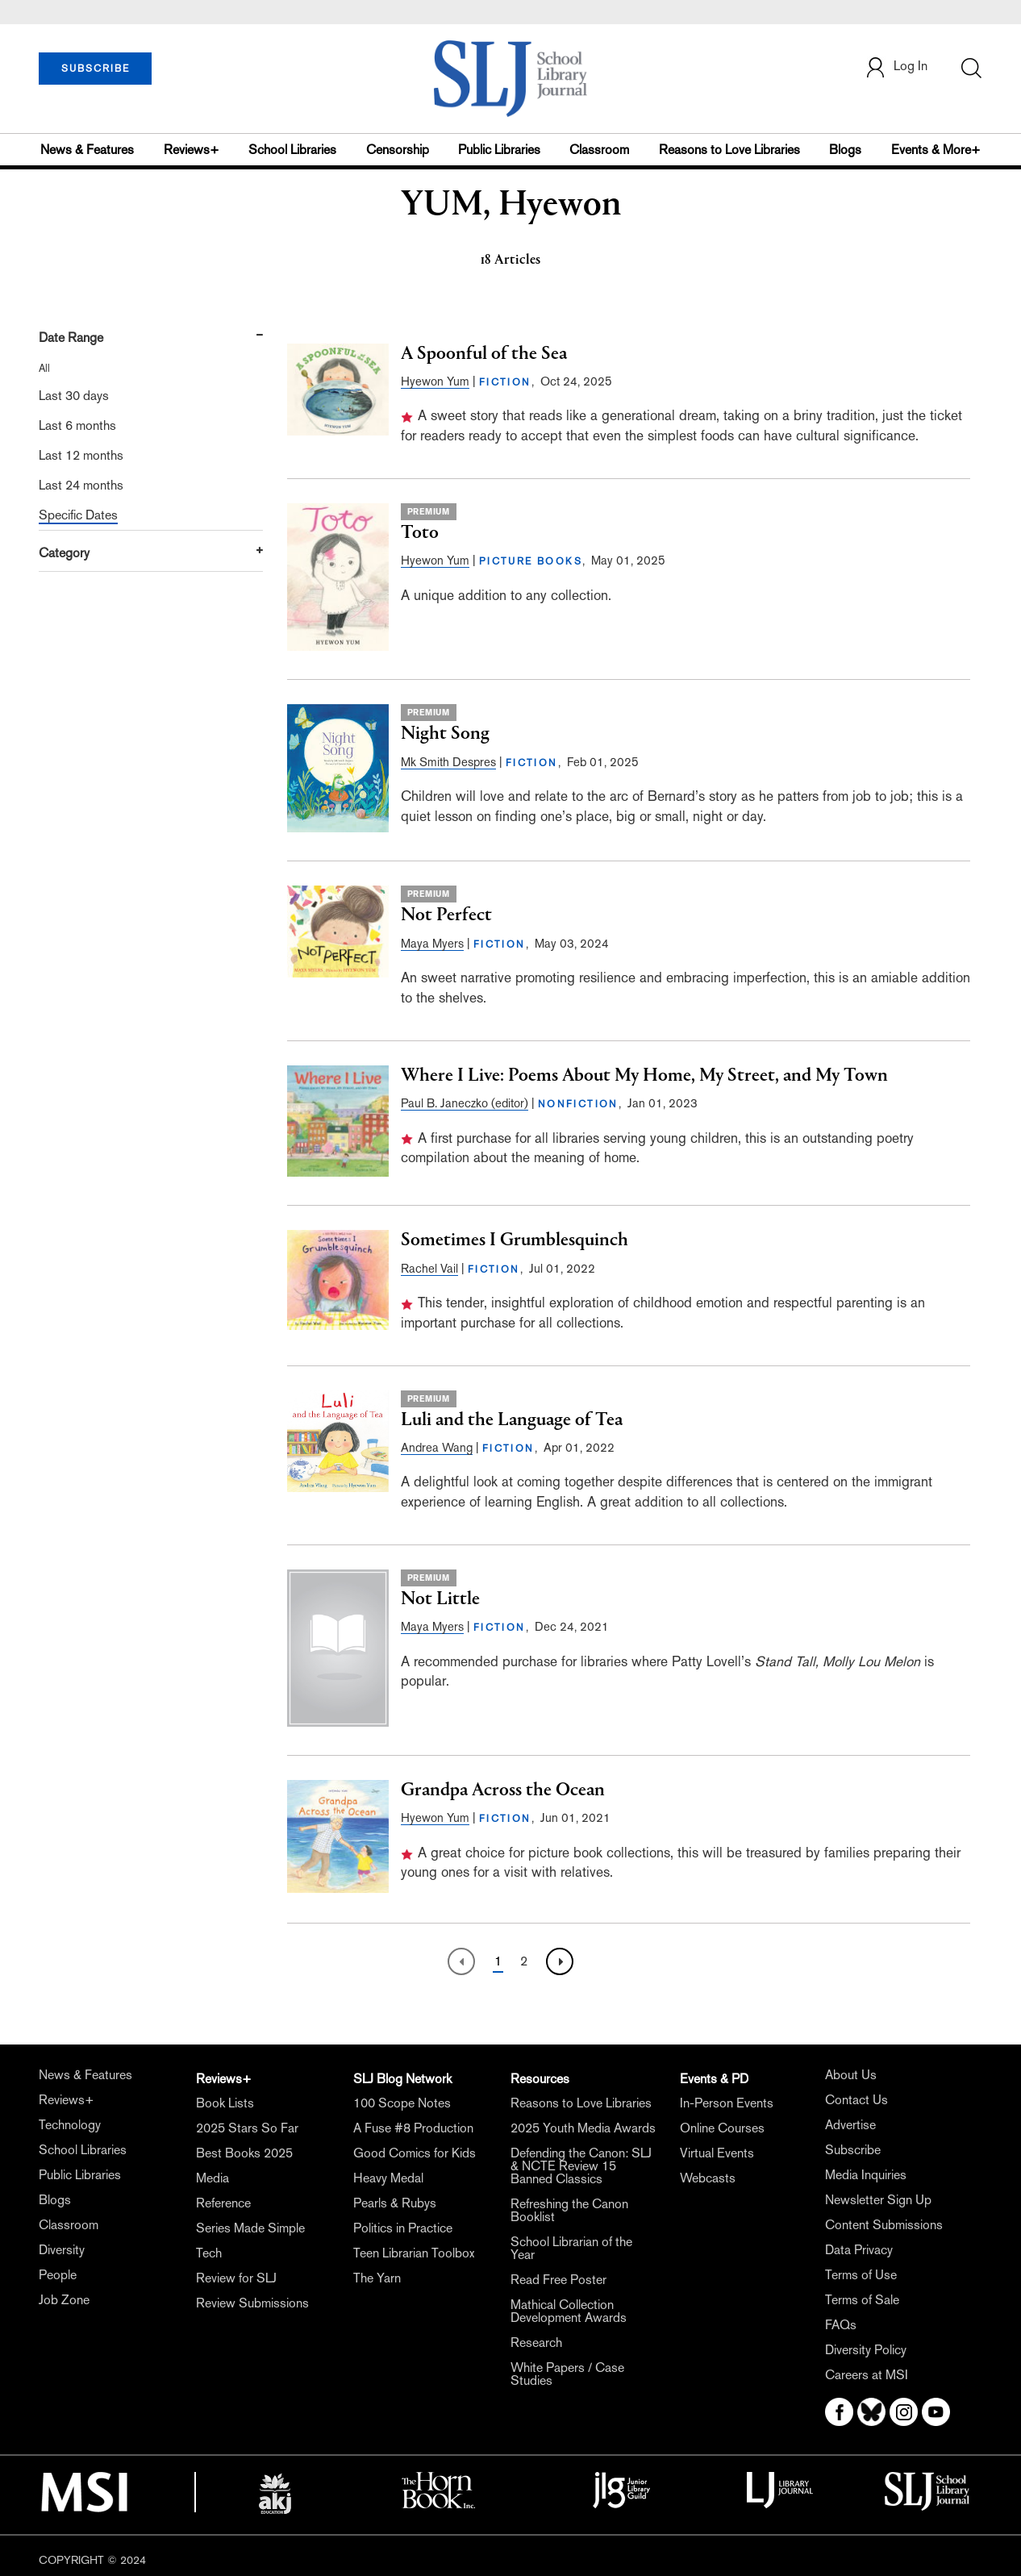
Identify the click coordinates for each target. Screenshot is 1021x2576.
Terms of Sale (862, 2299)
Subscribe (853, 2149)
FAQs (840, 2324)
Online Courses (722, 2128)
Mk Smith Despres (448, 762)
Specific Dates (78, 515)
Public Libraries (499, 149)
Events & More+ (936, 149)
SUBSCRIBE (95, 68)
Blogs (845, 149)
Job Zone (64, 2299)
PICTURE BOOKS (530, 561)
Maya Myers (432, 943)
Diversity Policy (865, 2349)
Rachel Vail (429, 1268)
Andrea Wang (437, 1447)
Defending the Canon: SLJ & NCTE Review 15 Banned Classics (581, 2165)
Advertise (850, 2124)
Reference (223, 2203)
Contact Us (856, 2099)
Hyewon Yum (435, 381)
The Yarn (377, 2278)
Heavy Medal (388, 2178)
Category (64, 553)
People (58, 2274)
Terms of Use (861, 2274)
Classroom (599, 149)
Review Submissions (252, 2303)
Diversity (62, 2249)
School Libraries (292, 149)
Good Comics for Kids (414, 2153)
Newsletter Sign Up (878, 2199)
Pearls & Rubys (394, 2203)
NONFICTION (578, 1104)
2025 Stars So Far (247, 2128)
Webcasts (708, 2178)
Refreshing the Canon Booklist (569, 2210)
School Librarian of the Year (571, 2248)
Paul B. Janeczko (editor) (464, 1103)
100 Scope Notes (402, 2103)
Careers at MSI (866, 2374)
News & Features (87, 149)
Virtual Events (717, 2153)
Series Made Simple (250, 2228)
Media (212, 2178)
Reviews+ (191, 149)
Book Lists (225, 2103)
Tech (209, 2253)
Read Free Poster (558, 2279)
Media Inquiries (865, 2174)
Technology (70, 2124)
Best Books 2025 (244, 2153)
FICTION (505, 382)
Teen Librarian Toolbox (413, 2253)
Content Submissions (884, 2224)
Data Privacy (859, 2249)
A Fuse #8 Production (413, 2128)
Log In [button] (896, 67)
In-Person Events (726, 2103)
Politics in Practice (402, 2228)
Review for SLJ (236, 2278)
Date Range (71, 337)
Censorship (397, 149)
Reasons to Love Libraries (729, 149)
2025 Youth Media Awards (583, 2128)
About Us (851, 2074)
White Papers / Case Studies (567, 2374)
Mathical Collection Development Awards (568, 2311)
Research (536, 2342)
